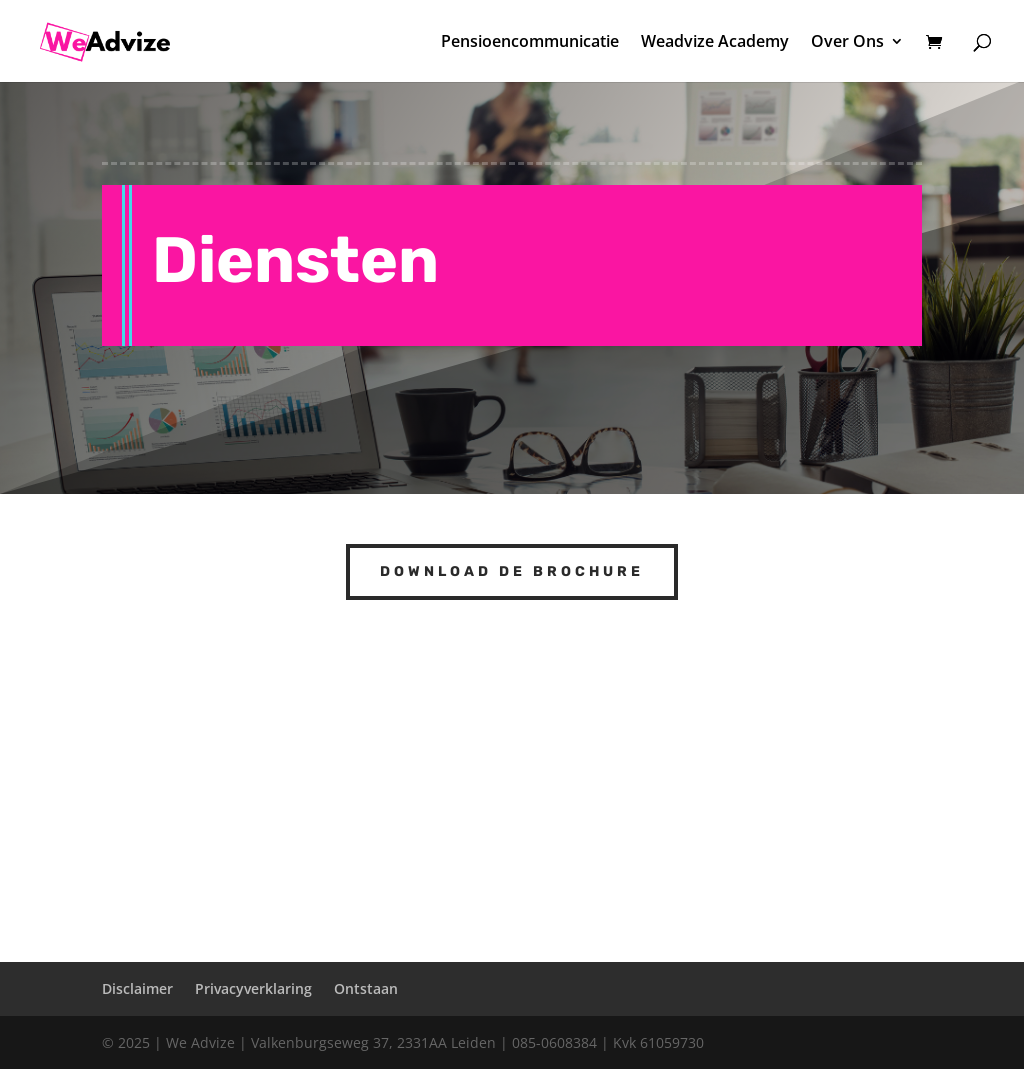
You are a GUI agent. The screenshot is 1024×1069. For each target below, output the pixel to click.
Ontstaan (366, 988)
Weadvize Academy (715, 43)
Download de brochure (512, 571)
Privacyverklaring (253, 988)
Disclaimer (137, 988)
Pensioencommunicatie (530, 43)
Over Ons (847, 43)
